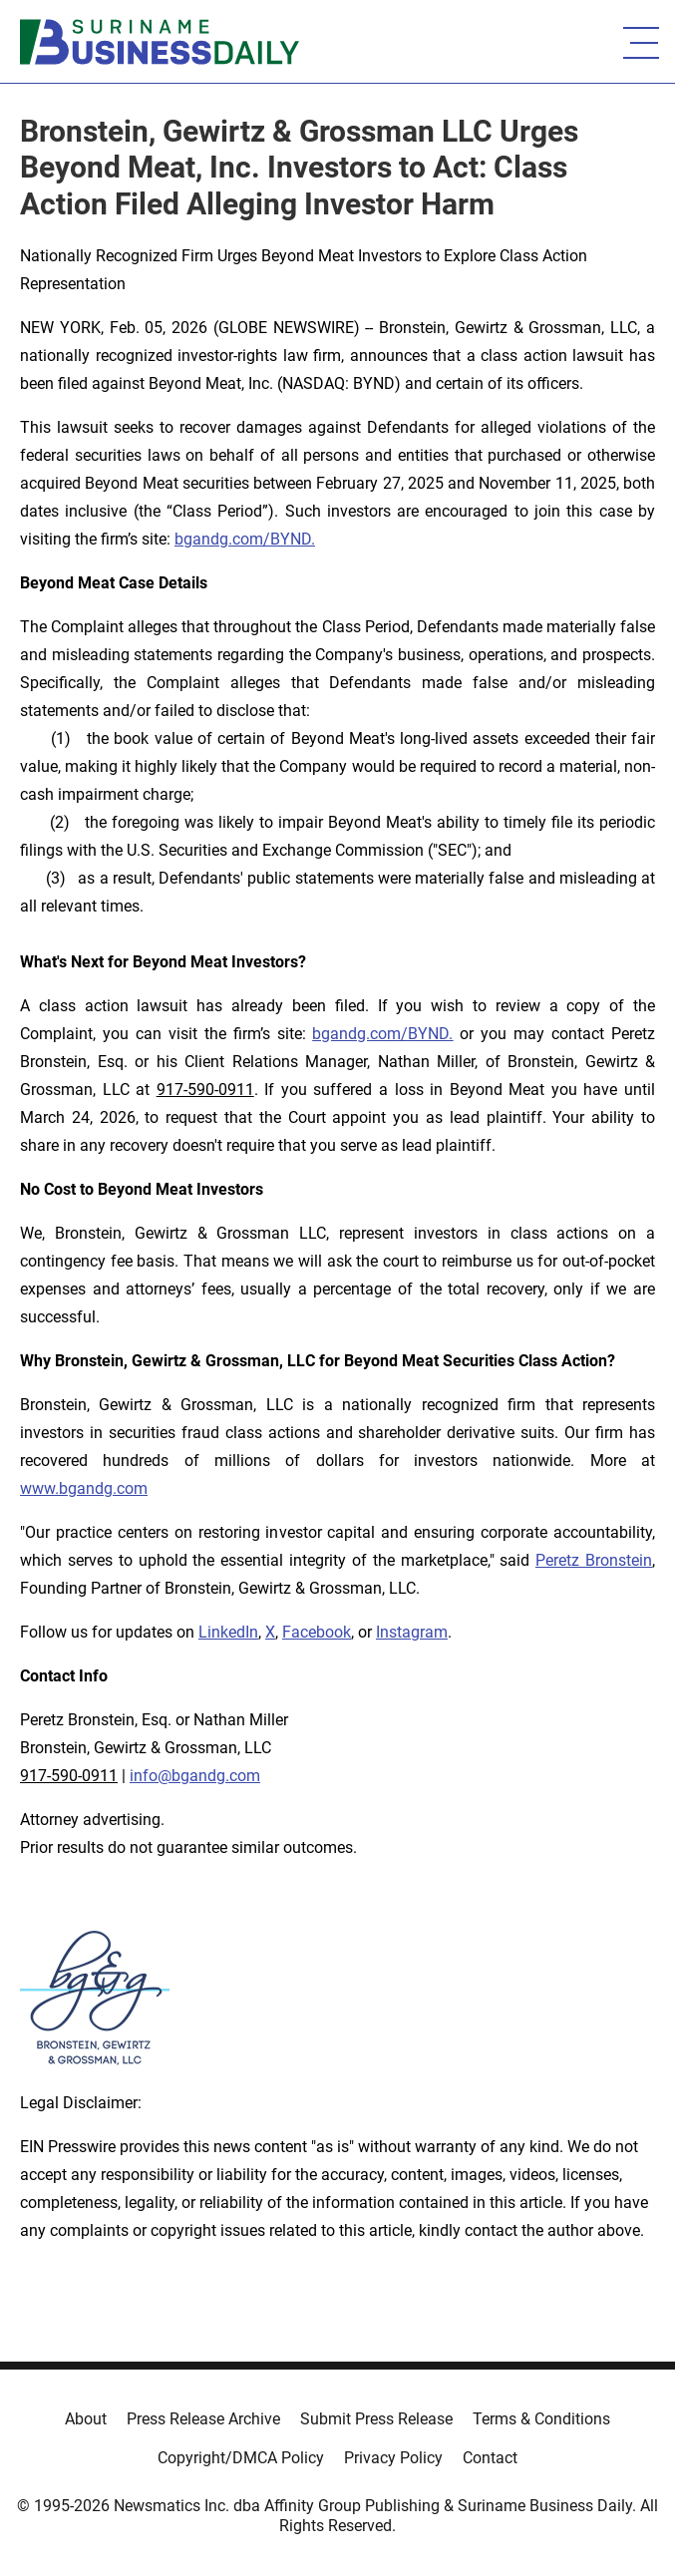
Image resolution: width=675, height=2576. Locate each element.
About (86, 2418)
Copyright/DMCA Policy (241, 2457)
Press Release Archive (203, 2418)
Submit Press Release (376, 2418)
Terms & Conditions (541, 2418)
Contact (490, 2457)
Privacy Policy (393, 2457)
